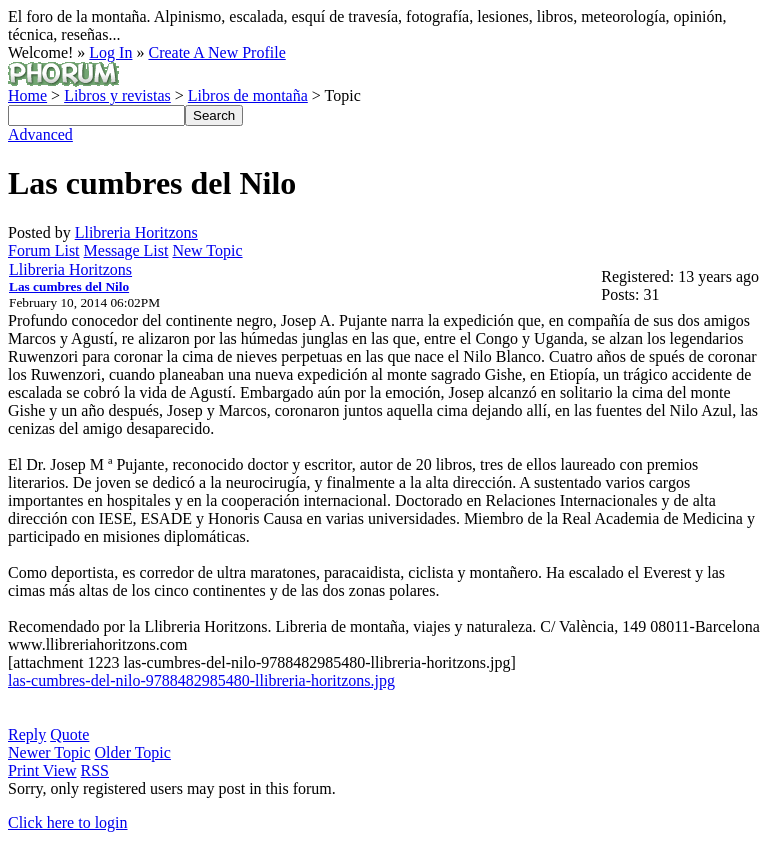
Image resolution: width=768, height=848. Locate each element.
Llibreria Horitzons (136, 232)
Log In (110, 52)
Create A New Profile (216, 52)
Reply (27, 734)
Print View (42, 770)
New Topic (207, 250)
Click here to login (68, 822)
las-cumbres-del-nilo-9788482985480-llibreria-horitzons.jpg (201, 680)
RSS (95, 770)
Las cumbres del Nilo (69, 286)
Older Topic (133, 752)
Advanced (40, 134)
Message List (126, 250)
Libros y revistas (117, 95)
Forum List (44, 250)
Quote (69, 734)
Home (27, 95)
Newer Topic (49, 752)
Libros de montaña (248, 95)
